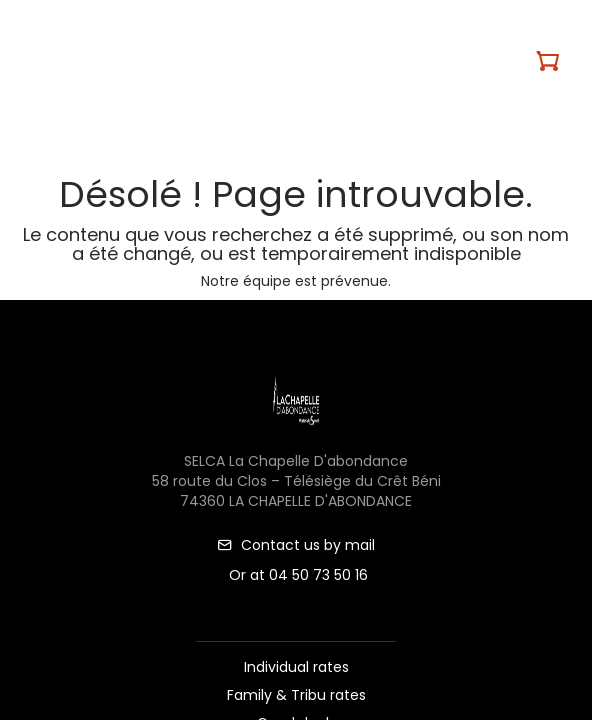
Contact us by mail (296, 545)
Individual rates (296, 667)
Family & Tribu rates (296, 695)
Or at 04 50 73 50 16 (296, 575)
